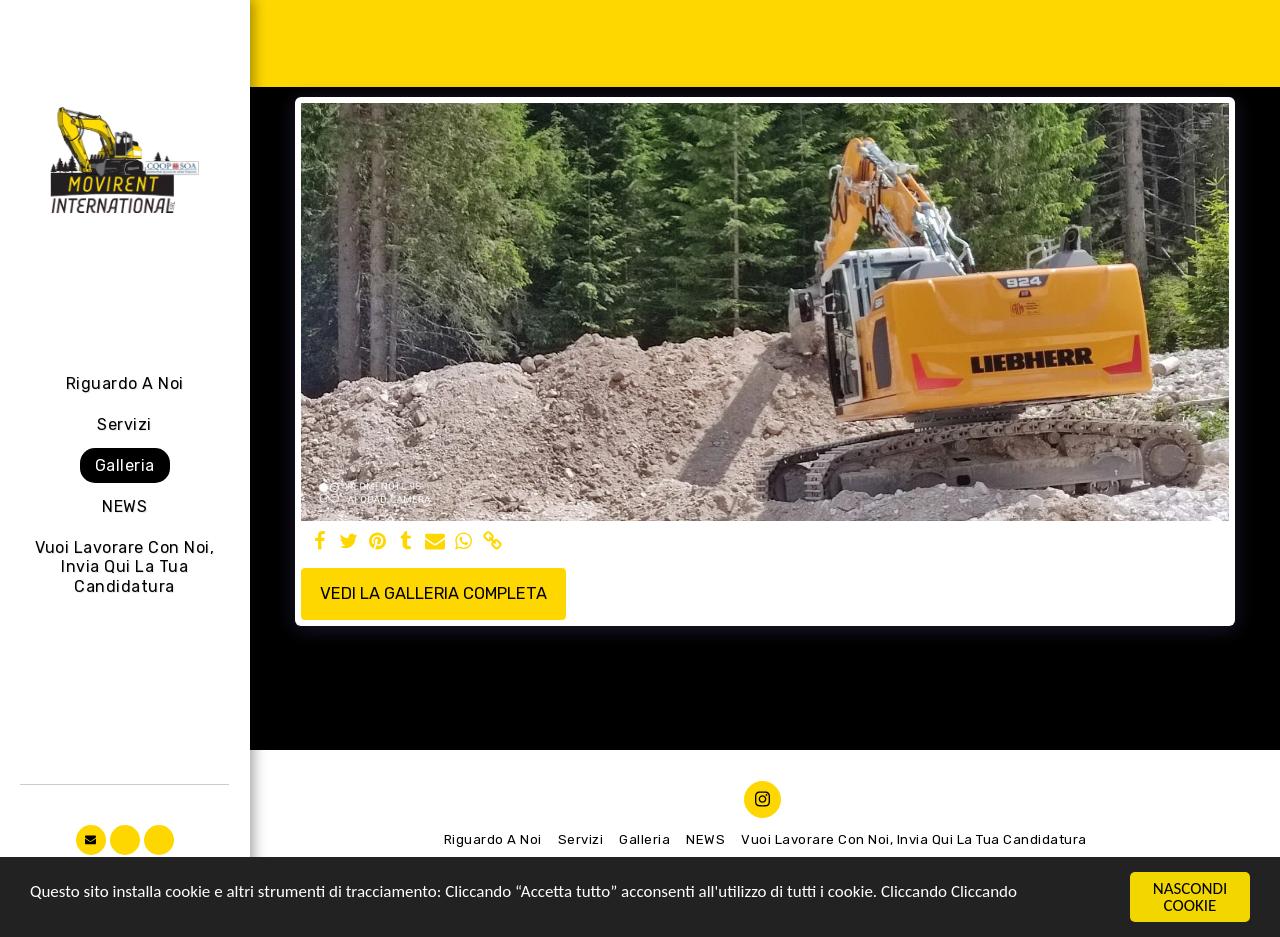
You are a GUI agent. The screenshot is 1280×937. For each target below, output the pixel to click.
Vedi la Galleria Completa (433, 593)
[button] (91, 840)
